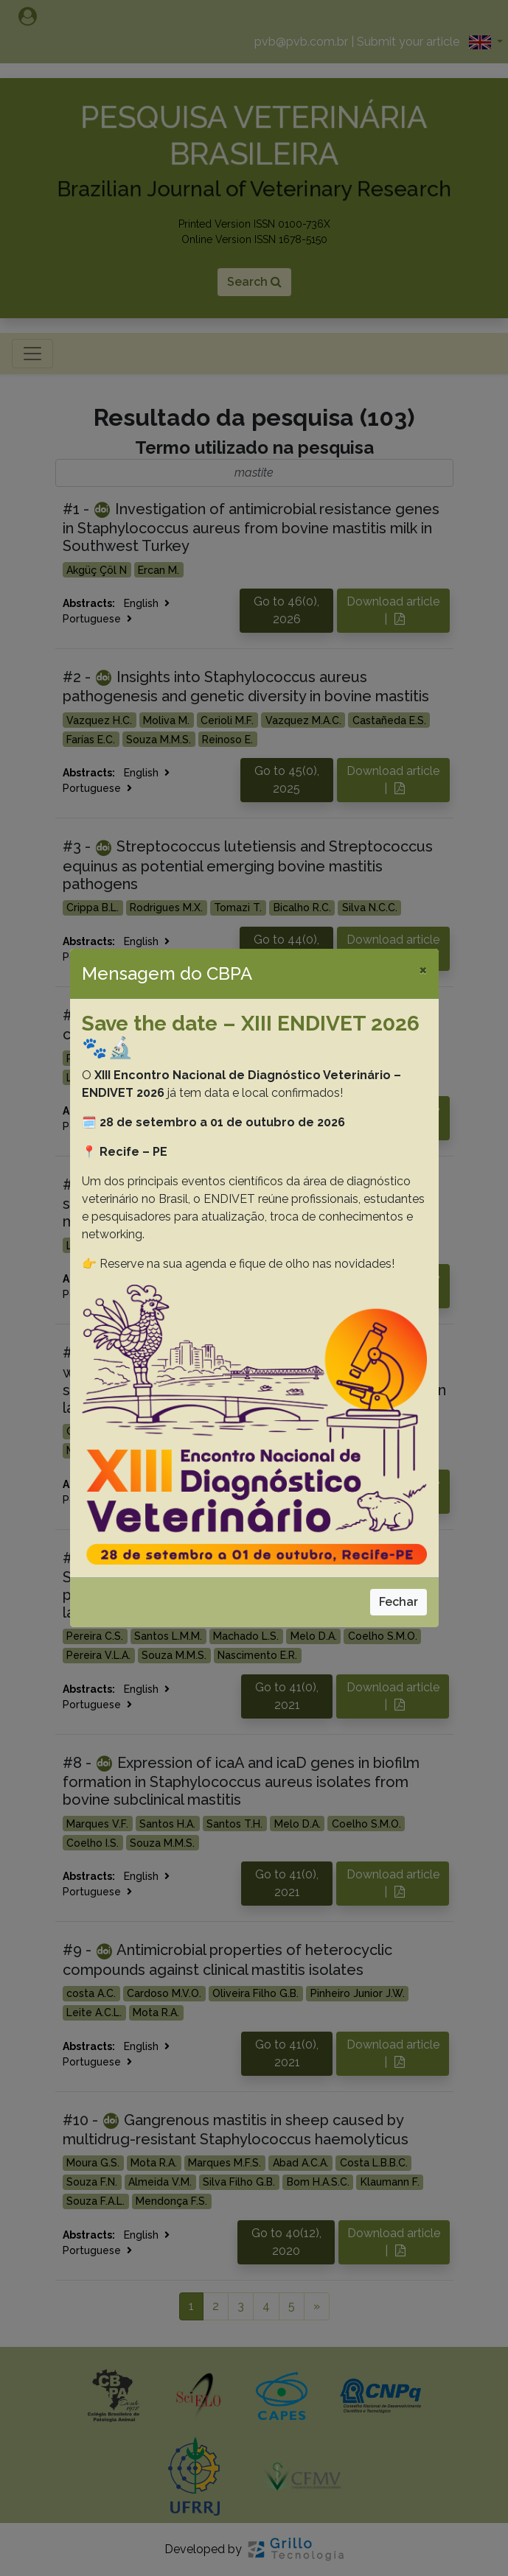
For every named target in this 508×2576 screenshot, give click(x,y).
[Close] (423, 969)
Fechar (398, 1602)
